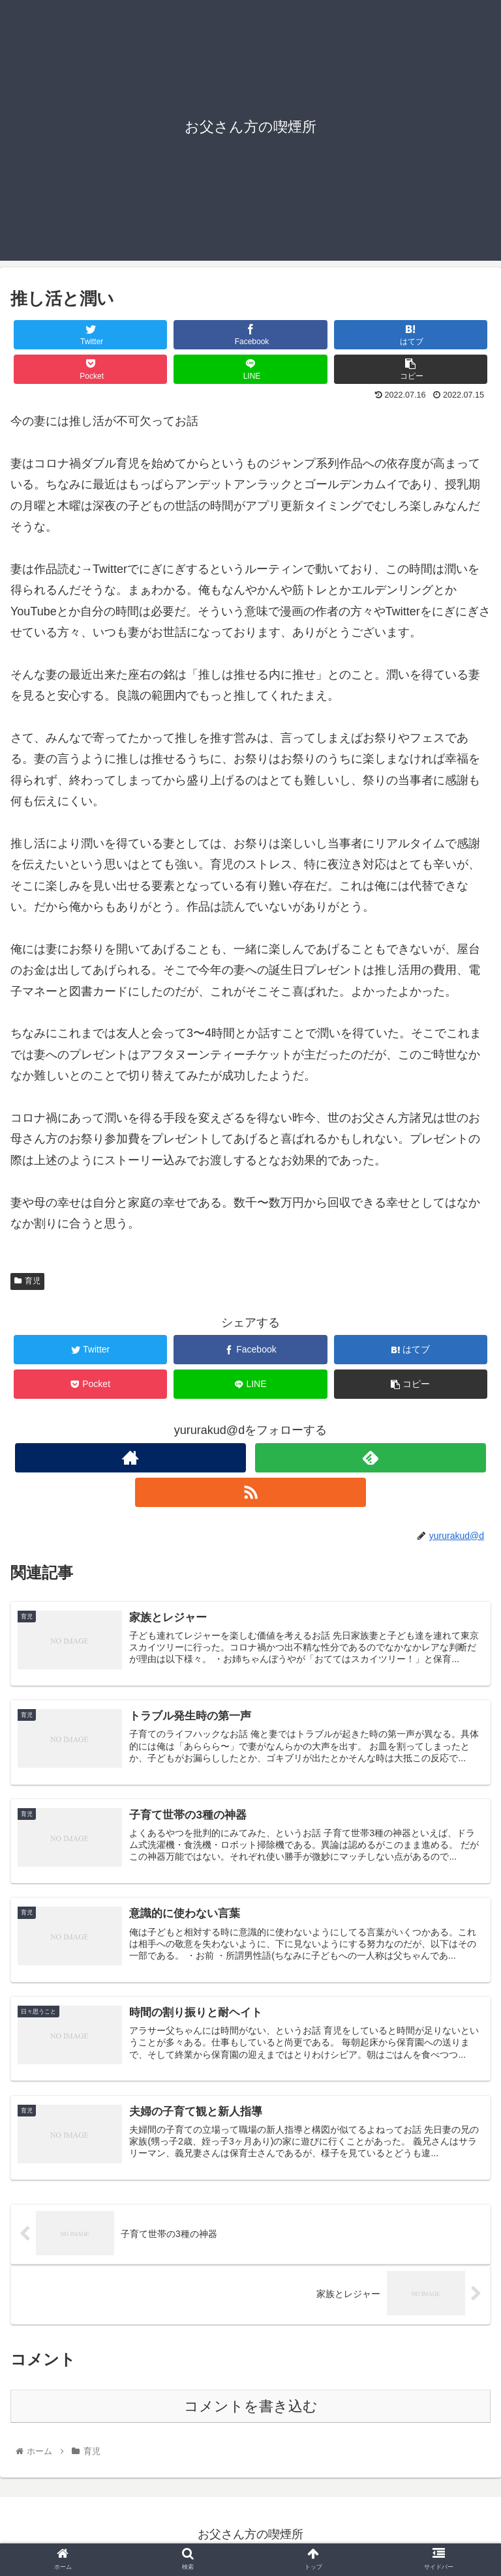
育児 (27, 1280)
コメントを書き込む (251, 2409)
